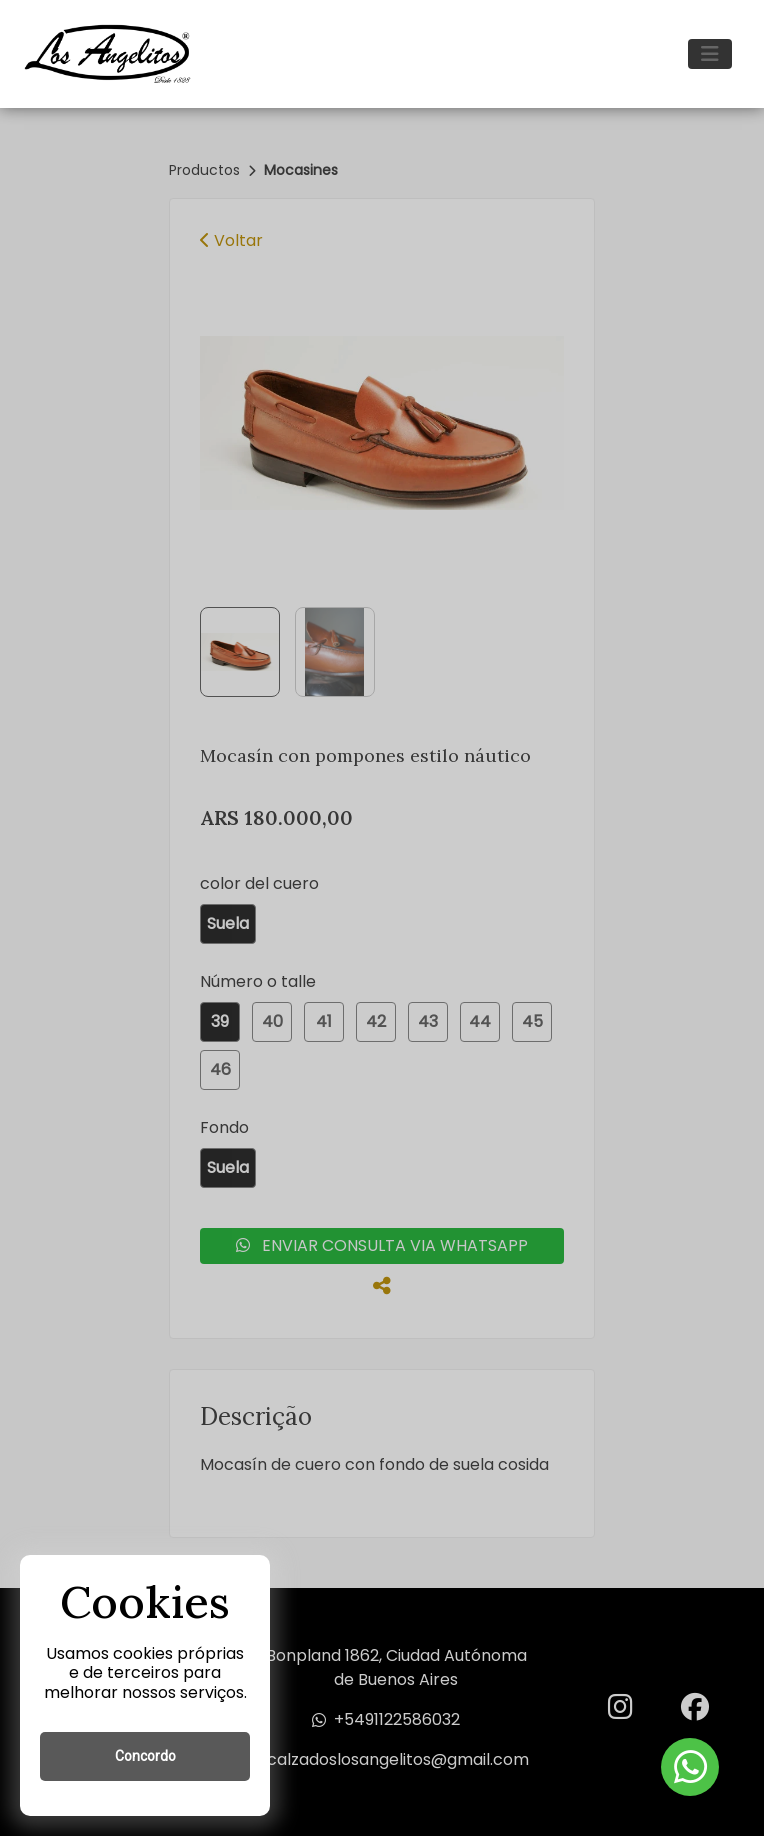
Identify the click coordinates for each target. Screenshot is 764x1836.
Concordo (145, 1756)
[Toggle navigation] (710, 54)
